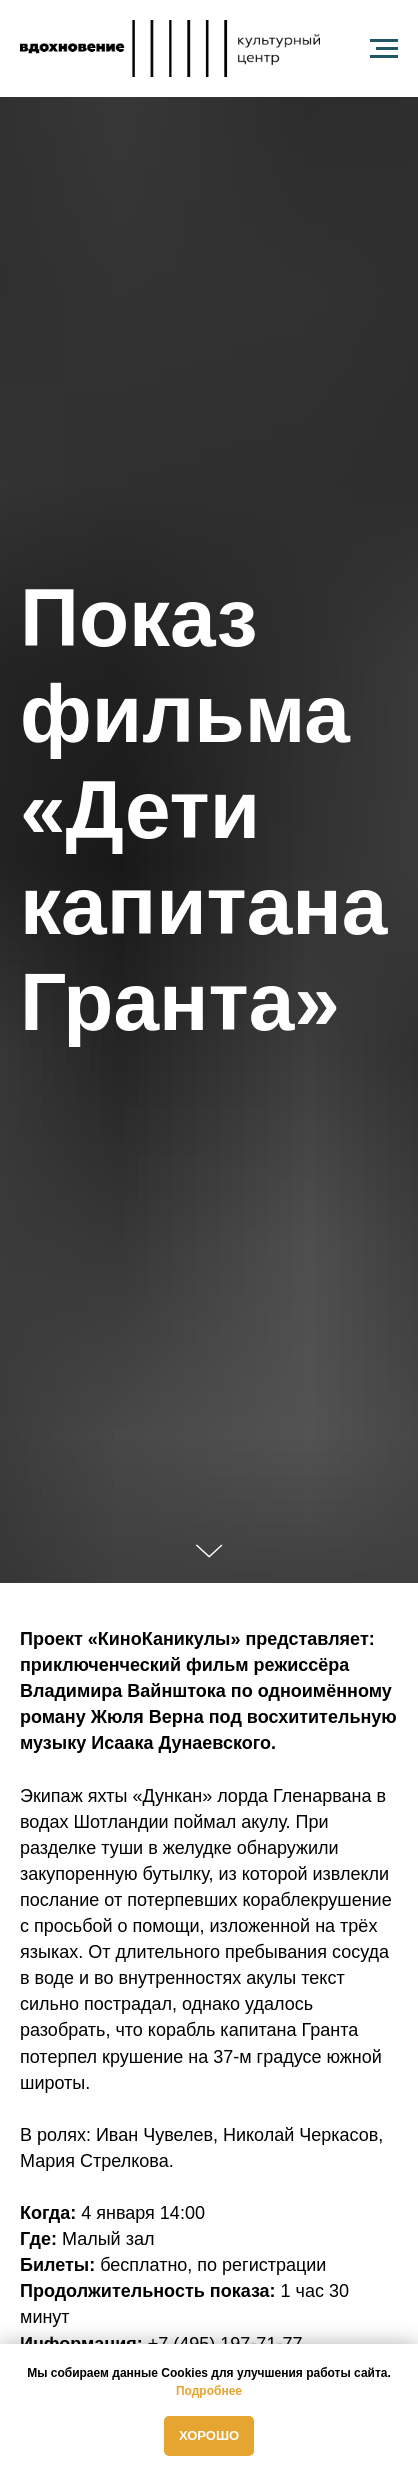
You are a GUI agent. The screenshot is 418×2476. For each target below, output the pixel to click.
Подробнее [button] (209, 2391)
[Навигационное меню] (384, 49)
